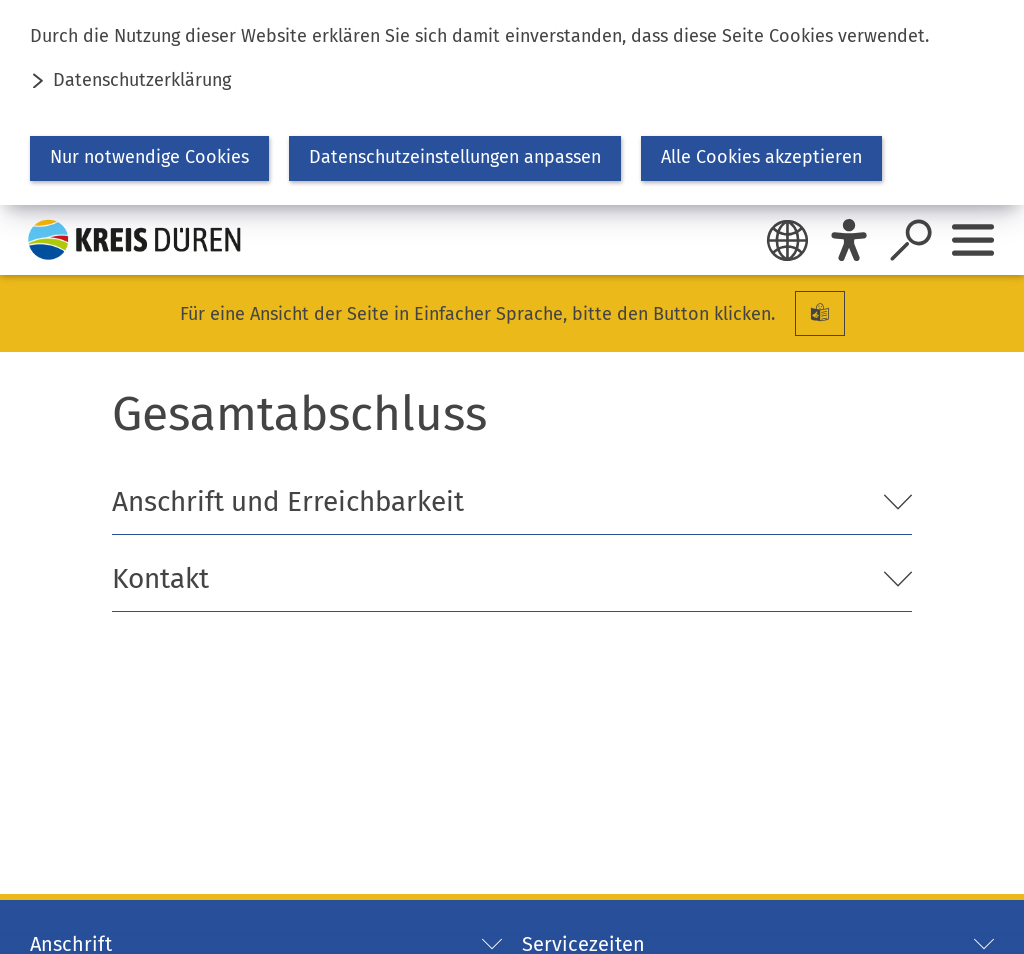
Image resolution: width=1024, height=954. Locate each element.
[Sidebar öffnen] (973, 240)
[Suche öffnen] (911, 240)
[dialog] (512, 102)
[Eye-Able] (849, 240)
